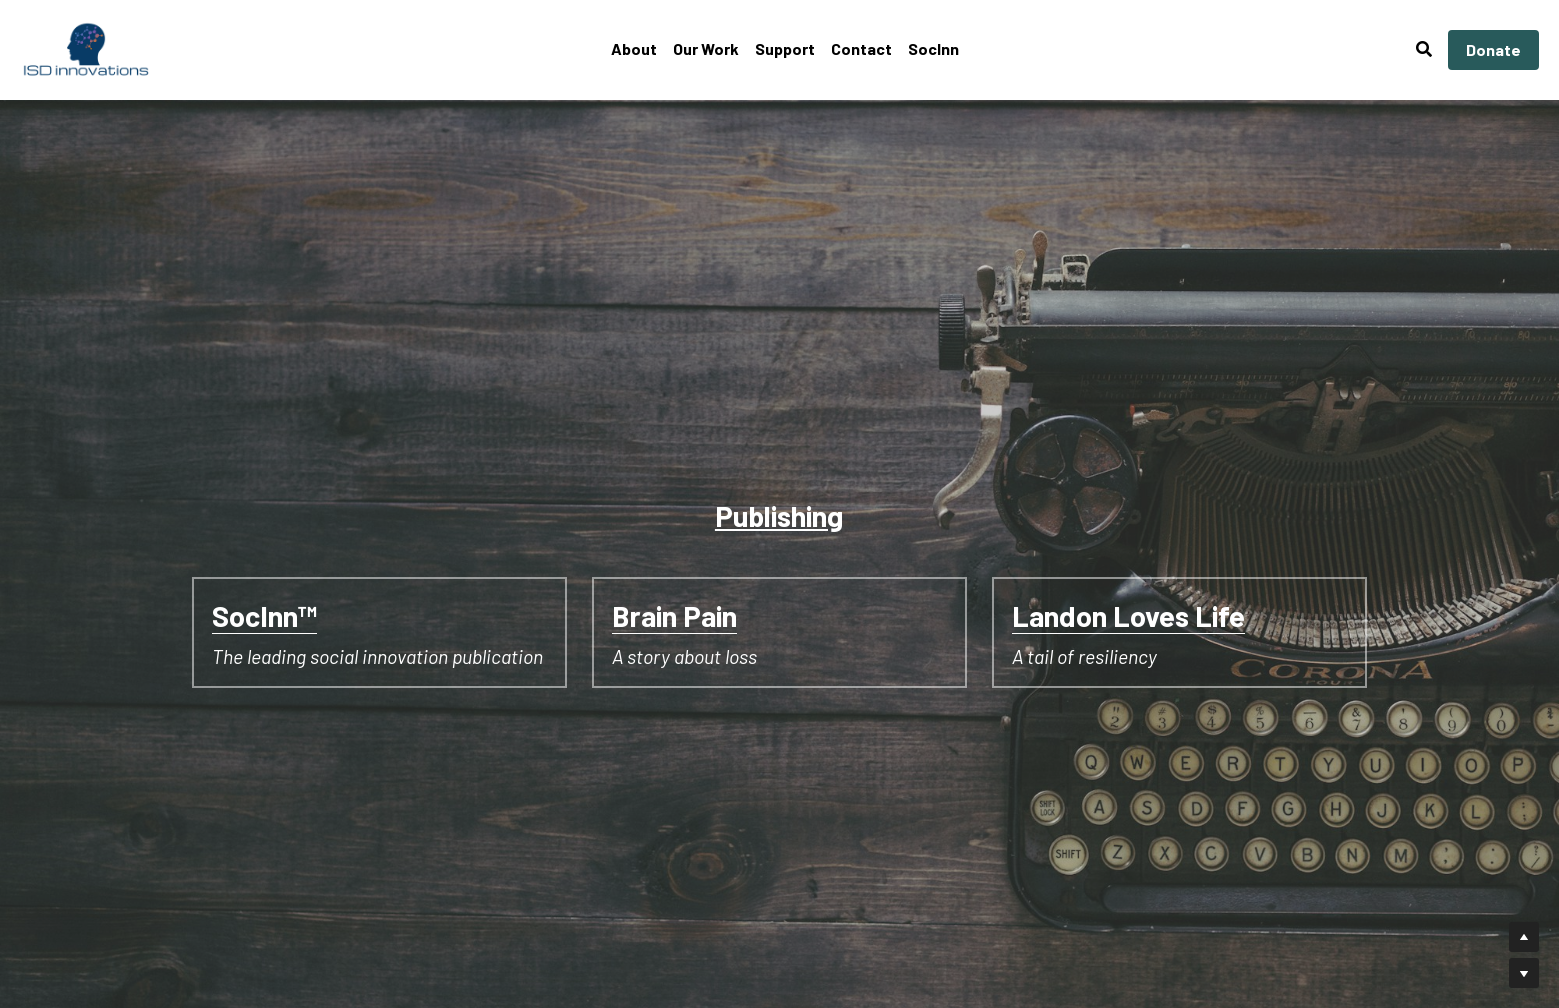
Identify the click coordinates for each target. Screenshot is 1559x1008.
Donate (1493, 49)
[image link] (86, 48)
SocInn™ (264, 615)
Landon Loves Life (1128, 615)
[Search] (1424, 49)
